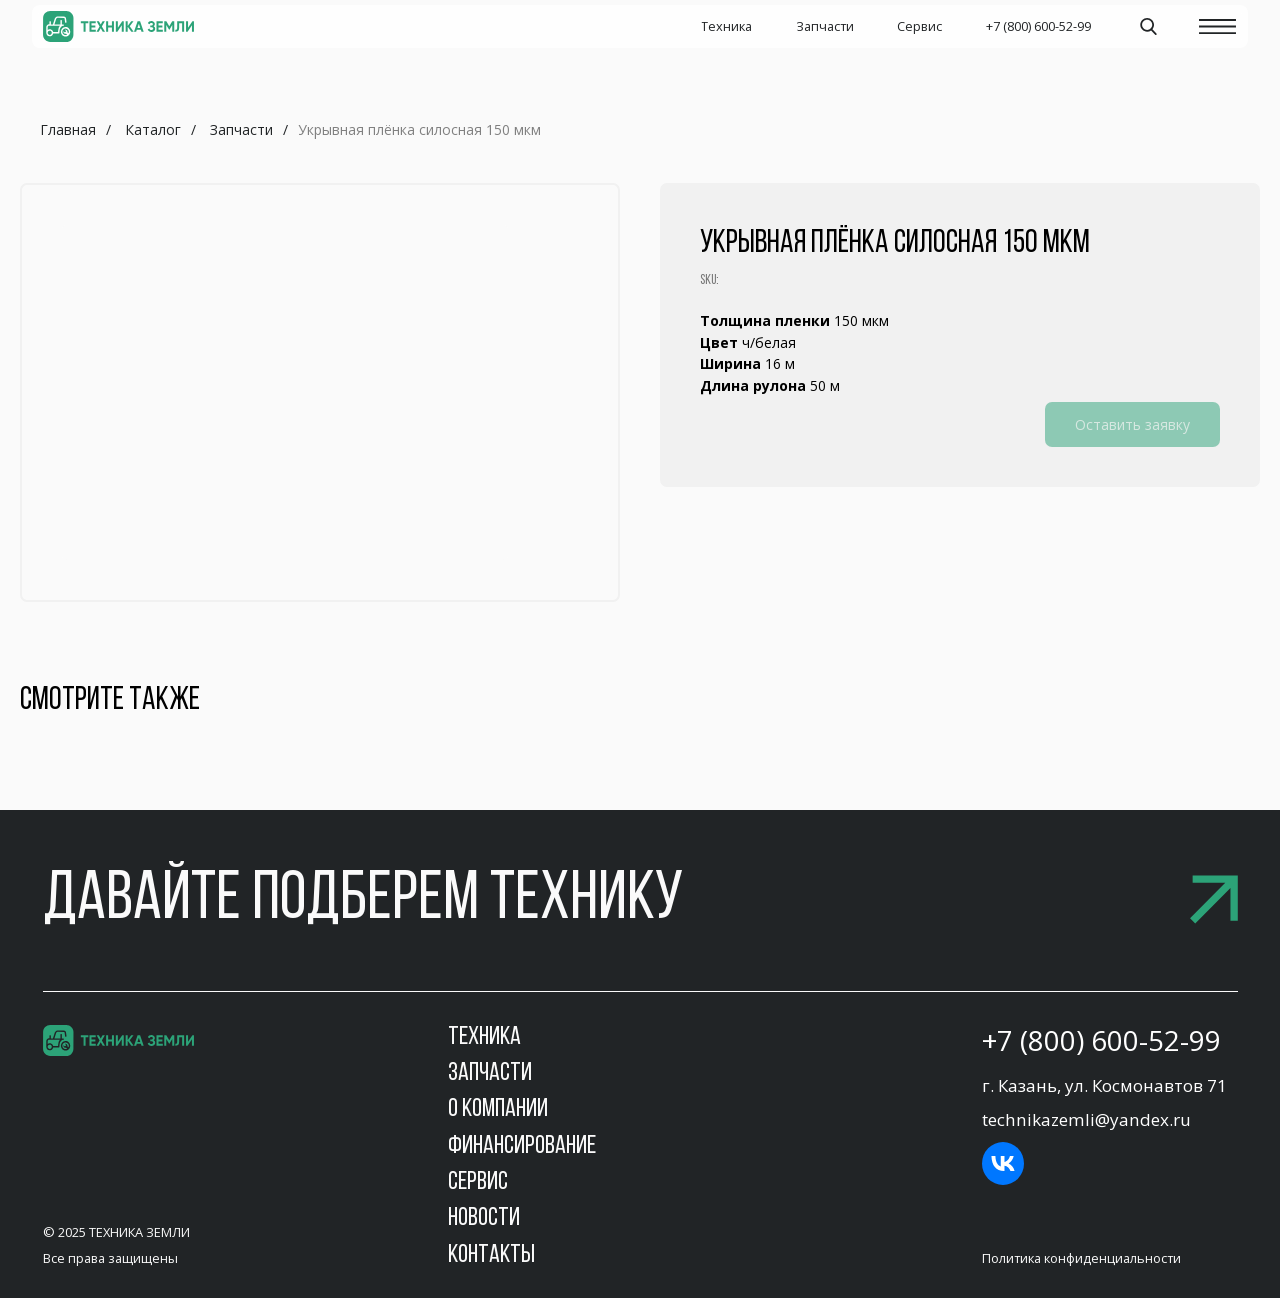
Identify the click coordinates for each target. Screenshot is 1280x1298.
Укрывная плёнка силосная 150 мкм (419, 129)
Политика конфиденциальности (1081, 1258)
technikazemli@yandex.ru (1086, 1119)
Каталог (153, 129)
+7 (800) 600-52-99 (1101, 1040)
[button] (640, 901)
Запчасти (241, 129)
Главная (68, 129)
